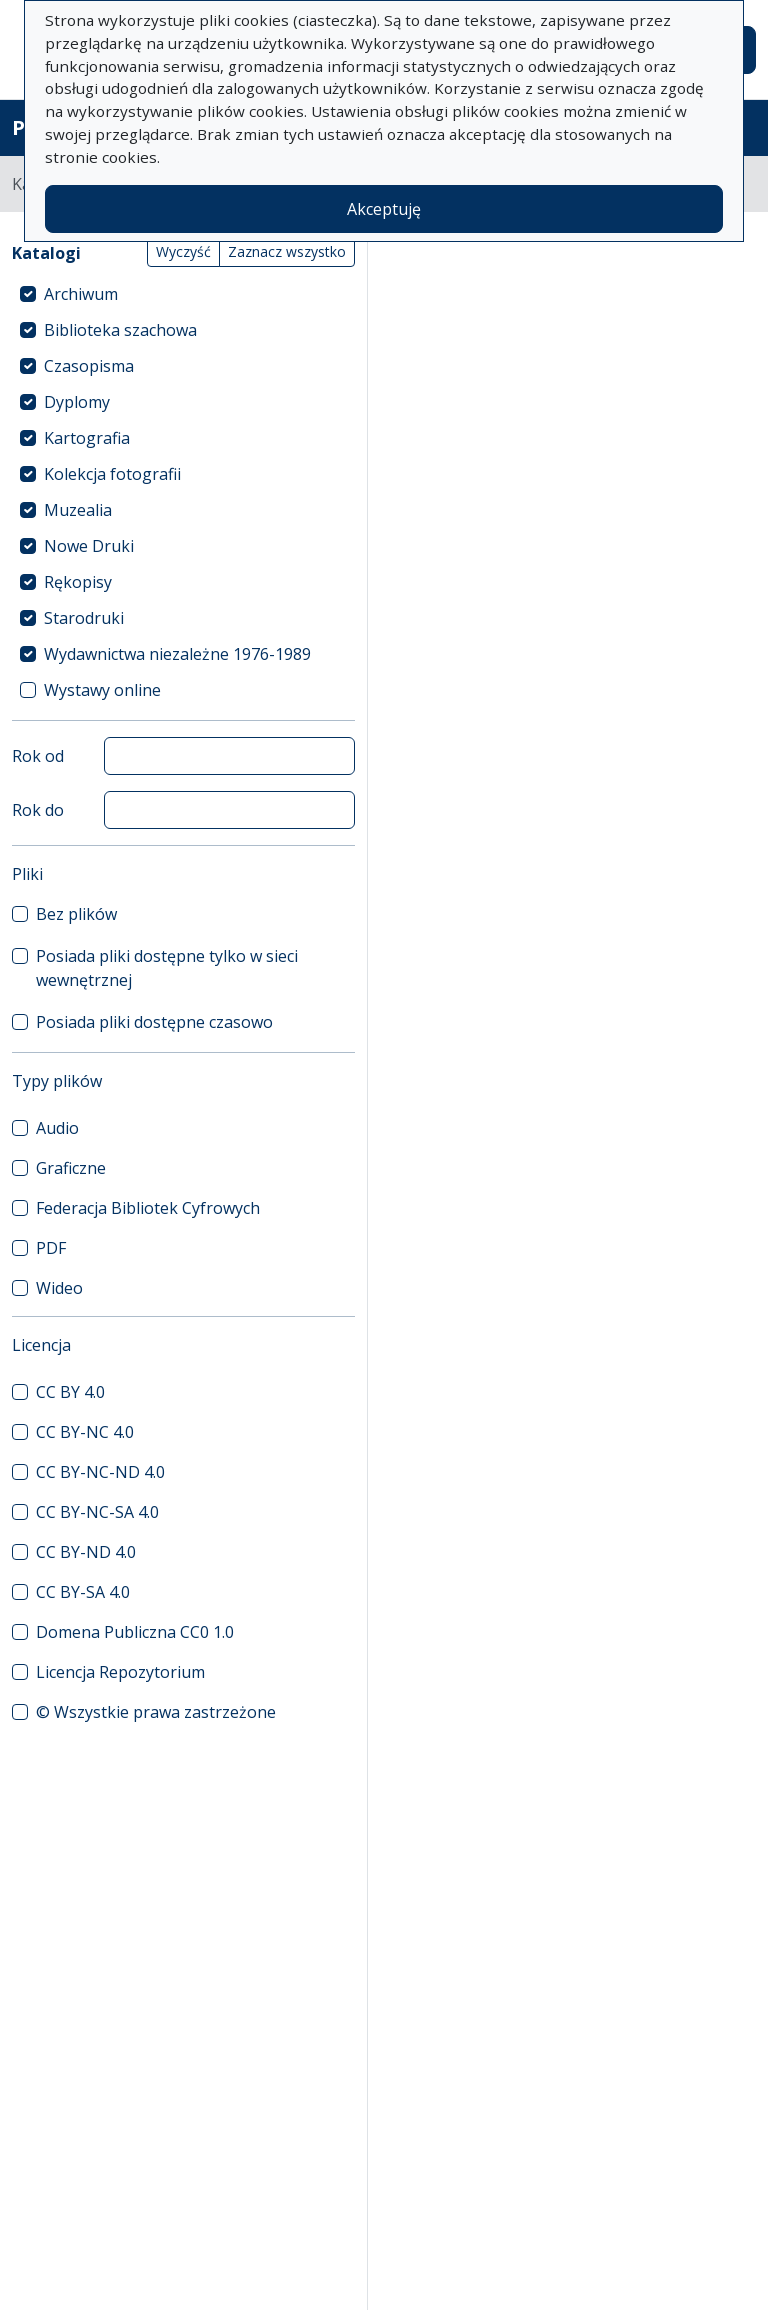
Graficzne (71, 1168)
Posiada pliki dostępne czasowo (154, 1022)
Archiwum (81, 294)
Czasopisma (89, 366)
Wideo (59, 1288)
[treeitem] (183, 294)
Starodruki (84, 618)
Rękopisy (78, 582)
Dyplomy (77, 402)
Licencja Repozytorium (120, 1672)
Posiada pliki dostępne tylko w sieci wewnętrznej (167, 968)
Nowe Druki (89, 546)
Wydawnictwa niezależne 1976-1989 (177, 654)
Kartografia (87, 438)
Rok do (38, 810)
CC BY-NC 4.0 (85, 1432)
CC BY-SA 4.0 (83, 1592)
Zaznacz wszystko (287, 251)
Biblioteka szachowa (120, 330)
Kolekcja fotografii (112, 474)
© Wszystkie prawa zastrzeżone (156, 1712)
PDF (51, 1248)
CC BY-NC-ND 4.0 (100, 1472)
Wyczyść (183, 251)
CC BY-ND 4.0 (86, 1552)
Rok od (38, 756)
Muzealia (78, 510)
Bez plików (76, 914)
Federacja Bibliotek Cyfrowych (148, 1208)
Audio (57, 1128)
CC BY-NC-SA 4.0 (97, 1512)
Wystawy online (102, 690)
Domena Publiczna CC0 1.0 (135, 1632)
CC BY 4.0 (70, 1392)
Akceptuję (384, 209)
